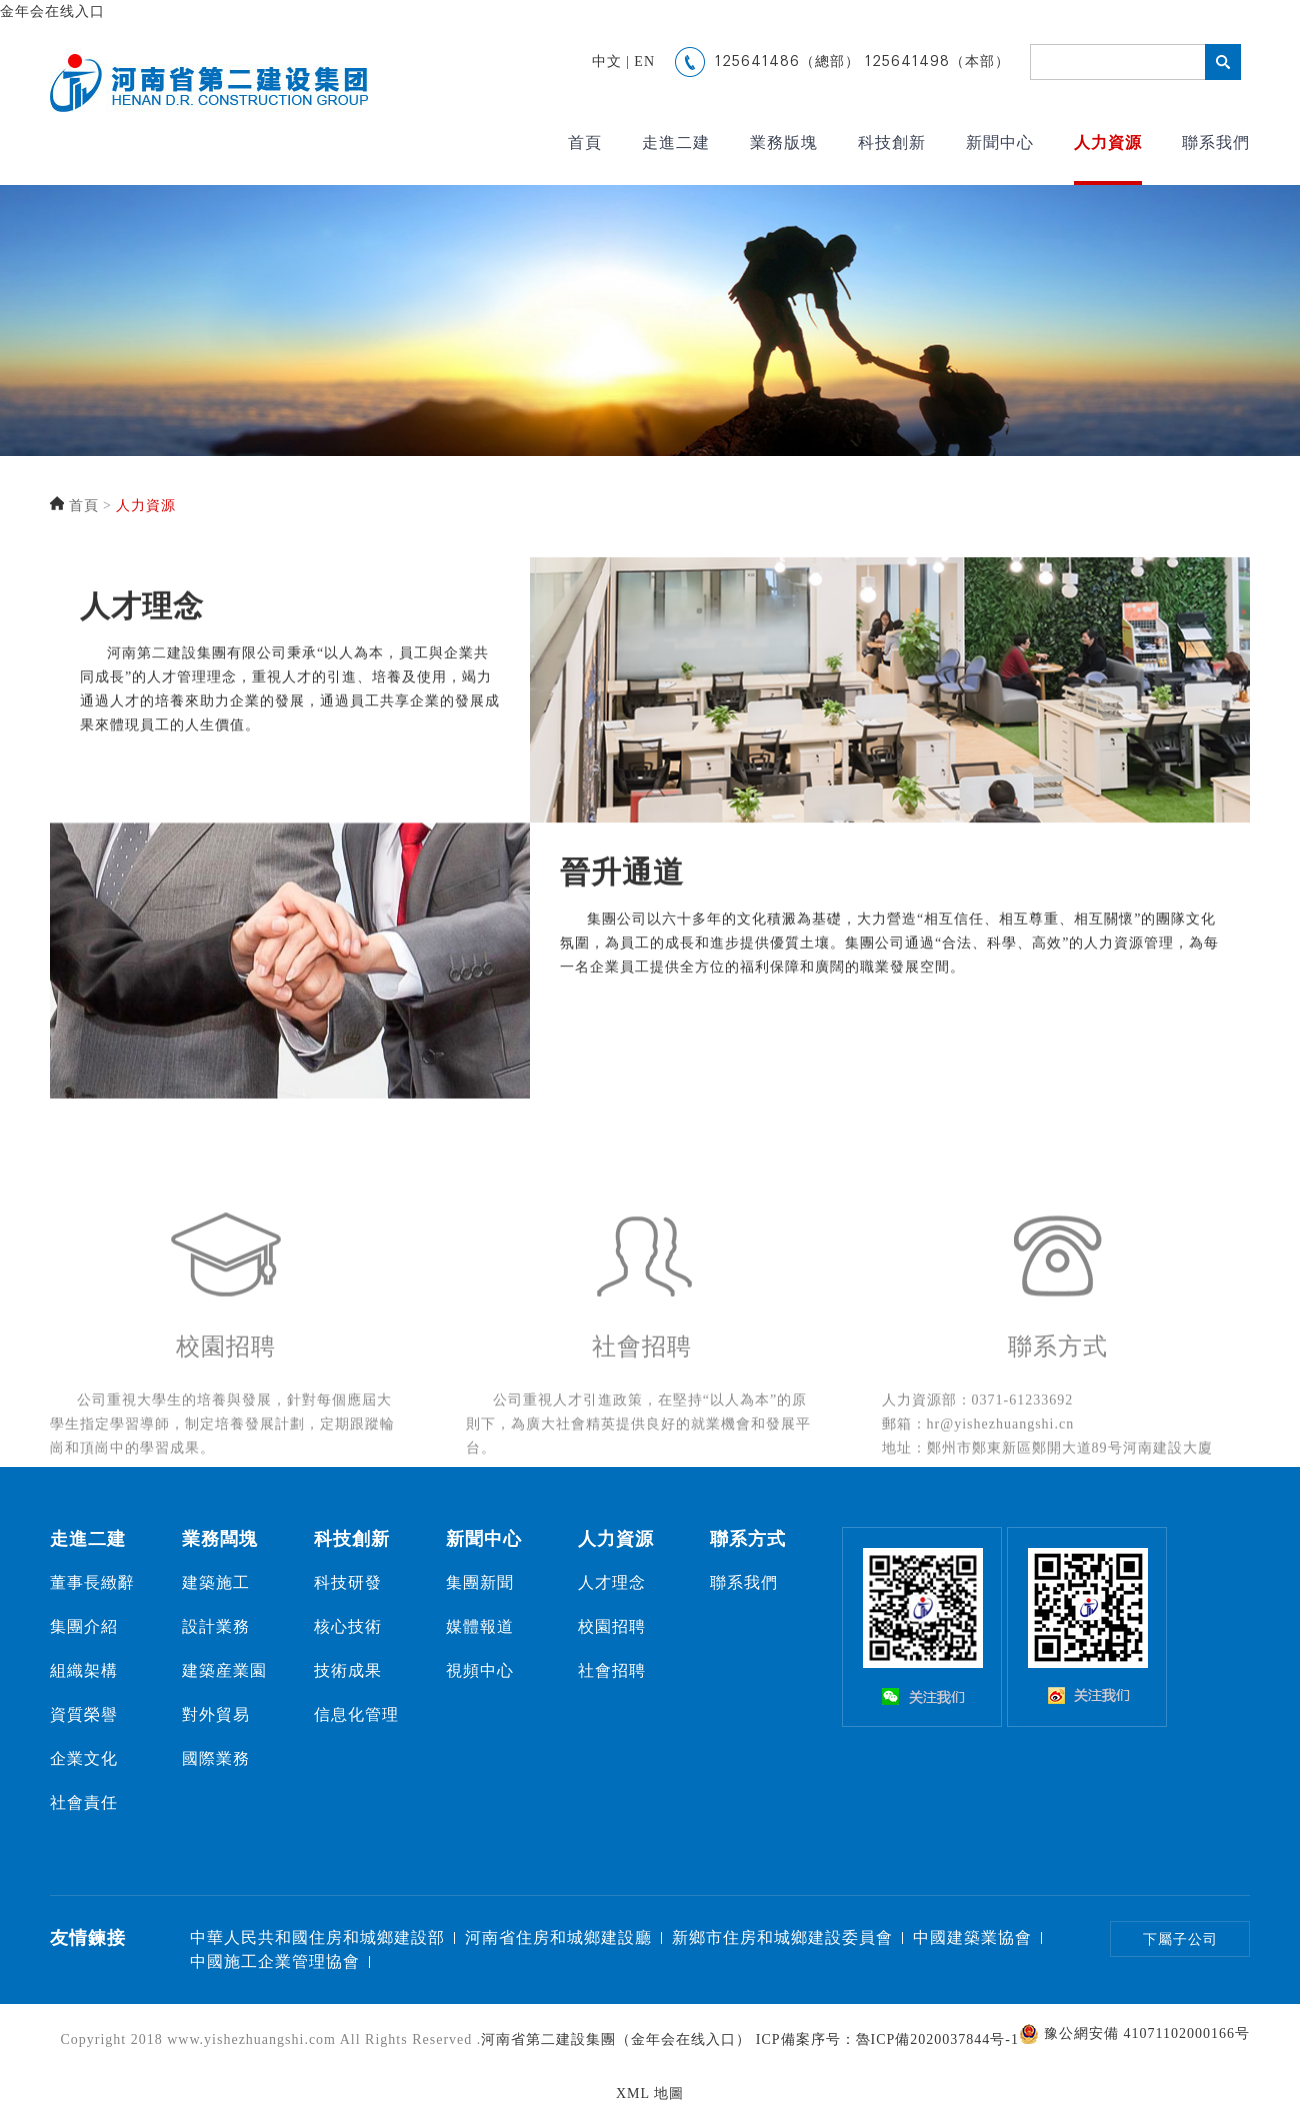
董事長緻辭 (92, 1582)
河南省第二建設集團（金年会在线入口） (616, 2039)
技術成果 (348, 1670)
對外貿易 (216, 1714)
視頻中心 (480, 1670)
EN (644, 61)
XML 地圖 (650, 2093)
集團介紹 (84, 1626)
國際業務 (216, 1758)
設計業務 (216, 1626)
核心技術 (348, 1626)
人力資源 (1108, 142)
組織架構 (84, 1670)
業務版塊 (784, 142)
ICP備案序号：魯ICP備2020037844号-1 (887, 2039)
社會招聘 (612, 1670)
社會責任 (84, 1802)
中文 (607, 61)
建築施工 (216, 1582)
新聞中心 (1000, 142)
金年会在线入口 (52, 11)
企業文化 (84, 1758)
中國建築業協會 (972, 1937)
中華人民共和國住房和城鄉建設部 (317, 1937)
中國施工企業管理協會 (275, 1961)
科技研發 (348, 1582)
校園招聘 (612, 1626)
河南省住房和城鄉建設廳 (558, 1937)
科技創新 (892, 142)
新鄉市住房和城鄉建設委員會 (782, 1937)
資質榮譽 (84, 1714)
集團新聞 (480, 1582)
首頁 (585, 142)
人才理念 (612, 1582)
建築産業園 (224, 1670)
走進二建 (676, 142)
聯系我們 (1216, 142)
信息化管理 (356, 1714)
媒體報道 (480, 1626)
